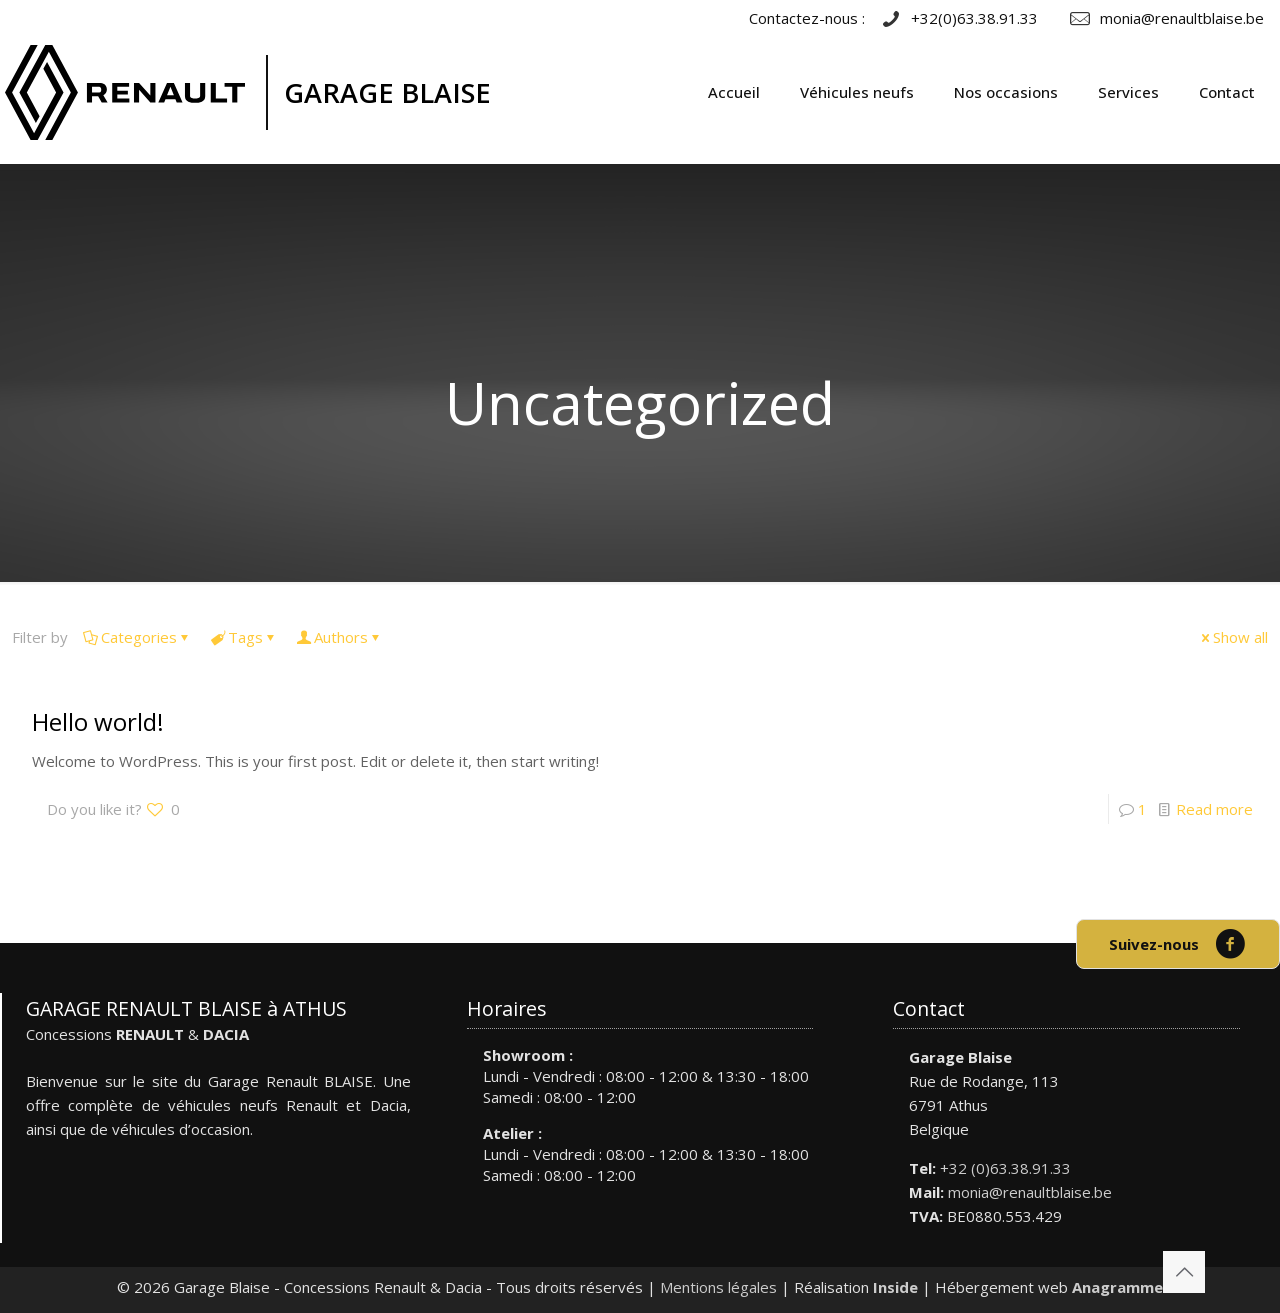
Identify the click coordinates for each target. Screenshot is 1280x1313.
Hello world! (98, 721)
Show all (1233, 637)
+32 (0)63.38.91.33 (1005, 1168)
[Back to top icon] (1184, 1272)
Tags (244, 637)
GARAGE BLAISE (387, 92)
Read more (1214, 809)
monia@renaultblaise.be (1030, 1192)
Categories (137, 637)
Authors (339, 637)
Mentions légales (718, 1287)
